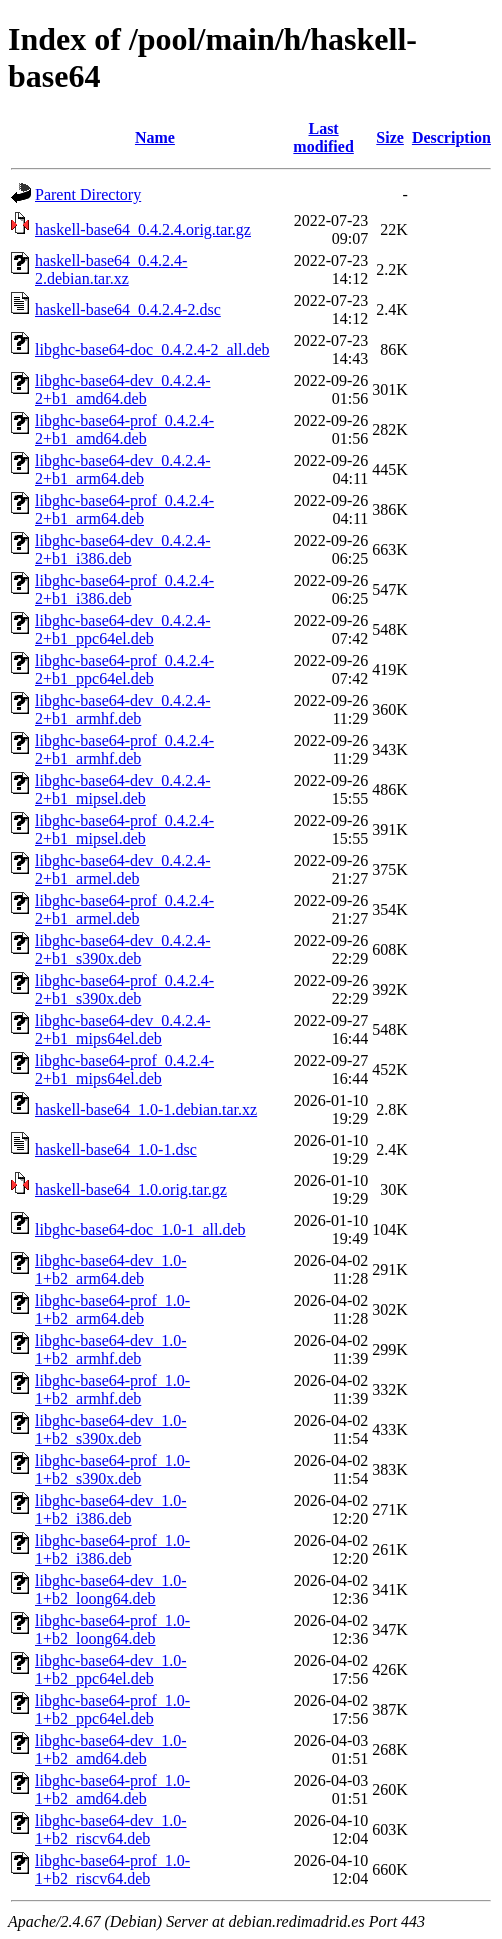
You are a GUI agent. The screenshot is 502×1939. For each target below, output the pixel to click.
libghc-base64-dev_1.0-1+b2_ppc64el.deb (111, 1669)
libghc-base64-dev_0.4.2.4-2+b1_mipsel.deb (123, 789)
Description (451, 137)
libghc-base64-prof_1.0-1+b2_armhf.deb (112, 1389)
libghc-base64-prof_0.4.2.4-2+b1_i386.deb (124, 589)
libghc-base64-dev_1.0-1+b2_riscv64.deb (111, 1829)
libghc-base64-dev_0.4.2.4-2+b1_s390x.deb (123, 949)
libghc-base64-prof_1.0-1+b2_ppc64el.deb (112, 1709)
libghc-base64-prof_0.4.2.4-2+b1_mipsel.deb (124, 829)
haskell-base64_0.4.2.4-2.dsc (128, 309)
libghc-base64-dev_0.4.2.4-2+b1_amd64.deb (123, 389)
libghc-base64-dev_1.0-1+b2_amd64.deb (111, 1749)
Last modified (323, 137)
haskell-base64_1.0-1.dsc (116, 1149)
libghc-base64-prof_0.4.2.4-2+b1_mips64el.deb (124, 1069)
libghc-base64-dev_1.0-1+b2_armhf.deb (111, 1349)
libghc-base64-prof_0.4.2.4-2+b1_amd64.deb (124, 429)
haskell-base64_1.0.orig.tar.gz (131, 1189)
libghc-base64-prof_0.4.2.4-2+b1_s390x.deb (124, 989)
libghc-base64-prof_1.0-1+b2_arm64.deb (112, 1309)
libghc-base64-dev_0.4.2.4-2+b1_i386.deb (123, 549)
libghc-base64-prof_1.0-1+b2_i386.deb (112, 1549)
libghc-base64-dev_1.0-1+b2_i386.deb (111, 1509)
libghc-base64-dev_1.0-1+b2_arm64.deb (111, 1269)
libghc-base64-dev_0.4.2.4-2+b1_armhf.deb (123, 709)
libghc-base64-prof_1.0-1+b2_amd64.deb (112, 1789)
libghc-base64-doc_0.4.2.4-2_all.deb (152, 349)
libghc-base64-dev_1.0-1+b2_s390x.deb (111, 1429)
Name (155, 137)
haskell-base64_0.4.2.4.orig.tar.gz (143, 229)
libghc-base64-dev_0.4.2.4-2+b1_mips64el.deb (123, 1029)
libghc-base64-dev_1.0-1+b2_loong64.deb (111, 1589)
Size (390, 137)
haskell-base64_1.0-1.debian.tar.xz (146, 1109)
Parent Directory (88, 194)
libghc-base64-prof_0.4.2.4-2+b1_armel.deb (124, 909)
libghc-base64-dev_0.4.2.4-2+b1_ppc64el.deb (123, 629)
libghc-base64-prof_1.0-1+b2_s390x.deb (112, 1469)
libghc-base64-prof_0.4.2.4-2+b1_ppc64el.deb (124, 669)
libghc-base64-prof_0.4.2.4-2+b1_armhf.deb (124, 749)
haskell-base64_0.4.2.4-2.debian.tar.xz (111, 269)
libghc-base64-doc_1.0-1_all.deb (140, 1229)
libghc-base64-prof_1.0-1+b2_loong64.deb (112, 1629)
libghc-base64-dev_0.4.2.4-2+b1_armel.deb (123, 869)
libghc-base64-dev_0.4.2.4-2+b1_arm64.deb (123, 469)
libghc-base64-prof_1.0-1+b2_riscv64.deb (112, 1869)
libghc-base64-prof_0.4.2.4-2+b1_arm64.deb (124, 509)
